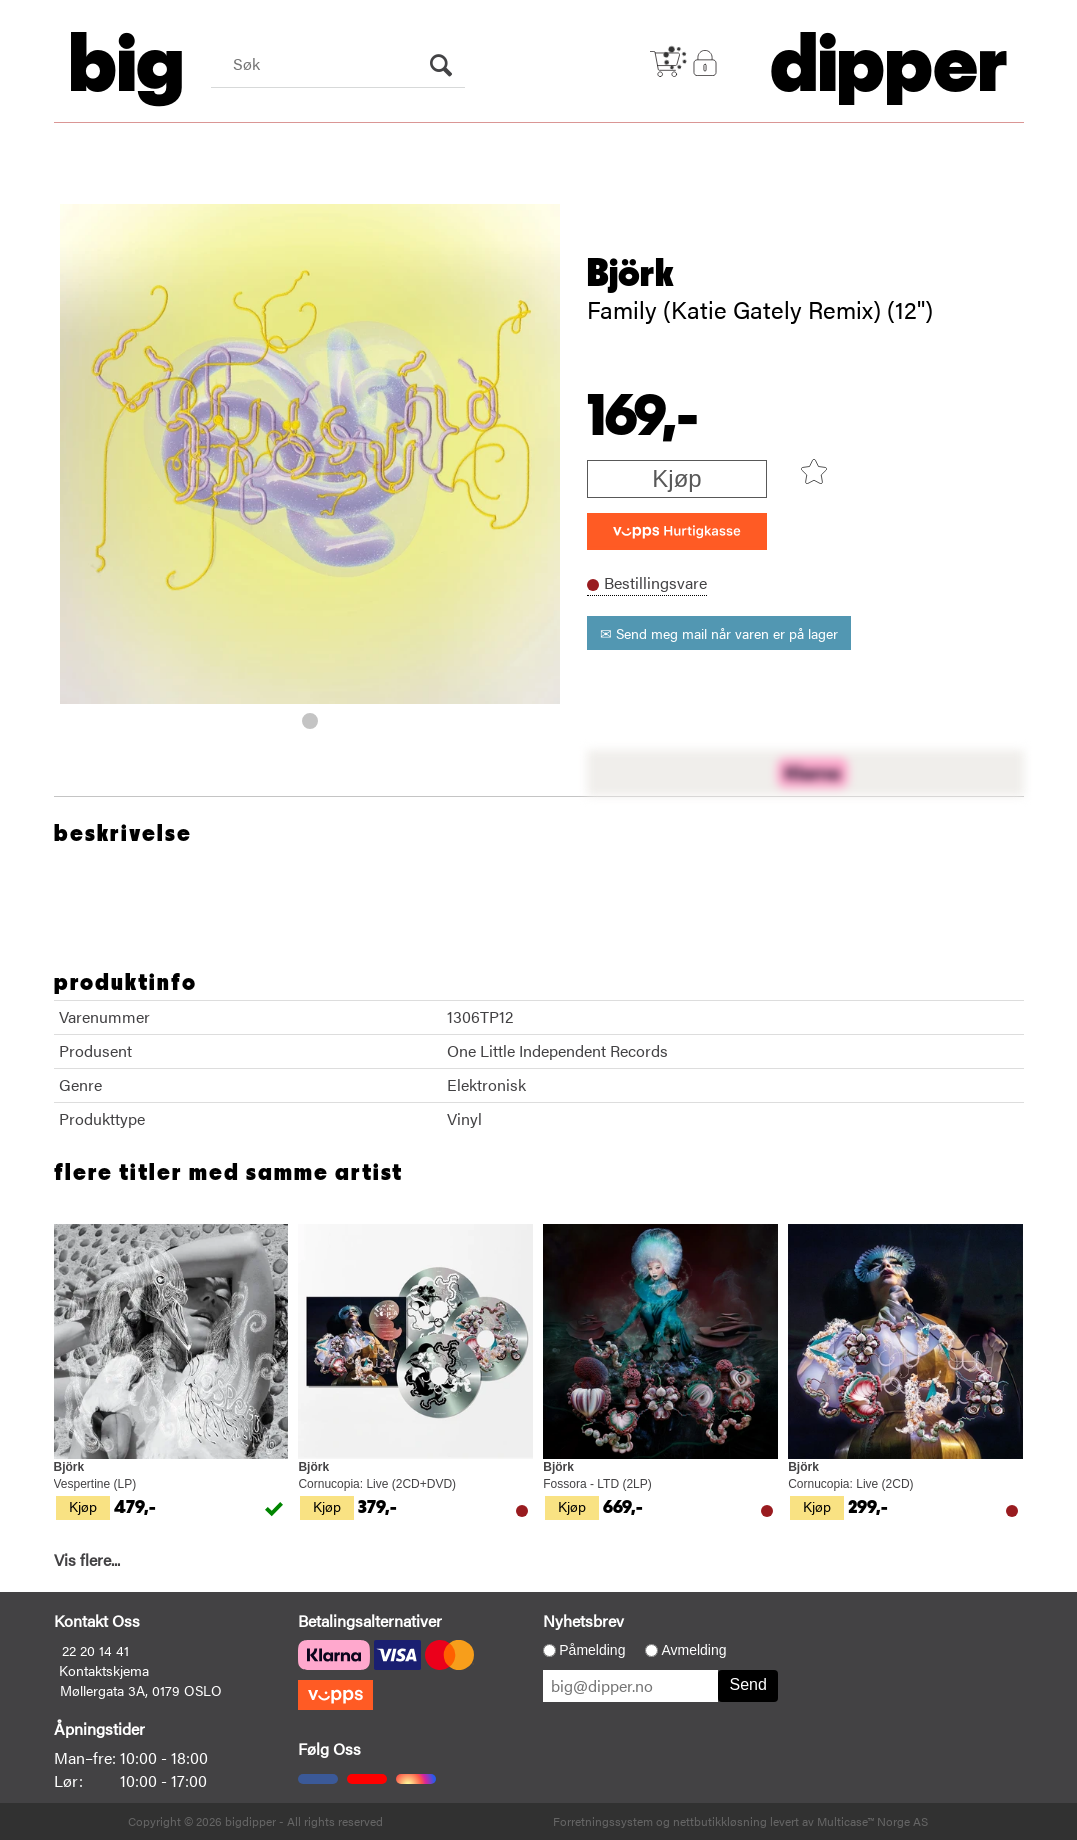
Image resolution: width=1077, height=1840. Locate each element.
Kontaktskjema (104, 1670)
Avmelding (693, 1650)
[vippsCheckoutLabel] (677, 531)
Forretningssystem (603, 1821)
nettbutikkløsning (720, 1821)
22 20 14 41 (95, 1650)
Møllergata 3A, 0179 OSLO (141, 1690)
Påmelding (592, 1650)
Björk (630, 274)
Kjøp (676, 478)
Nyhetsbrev (583, 1620)
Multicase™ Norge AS (872, 1821)
